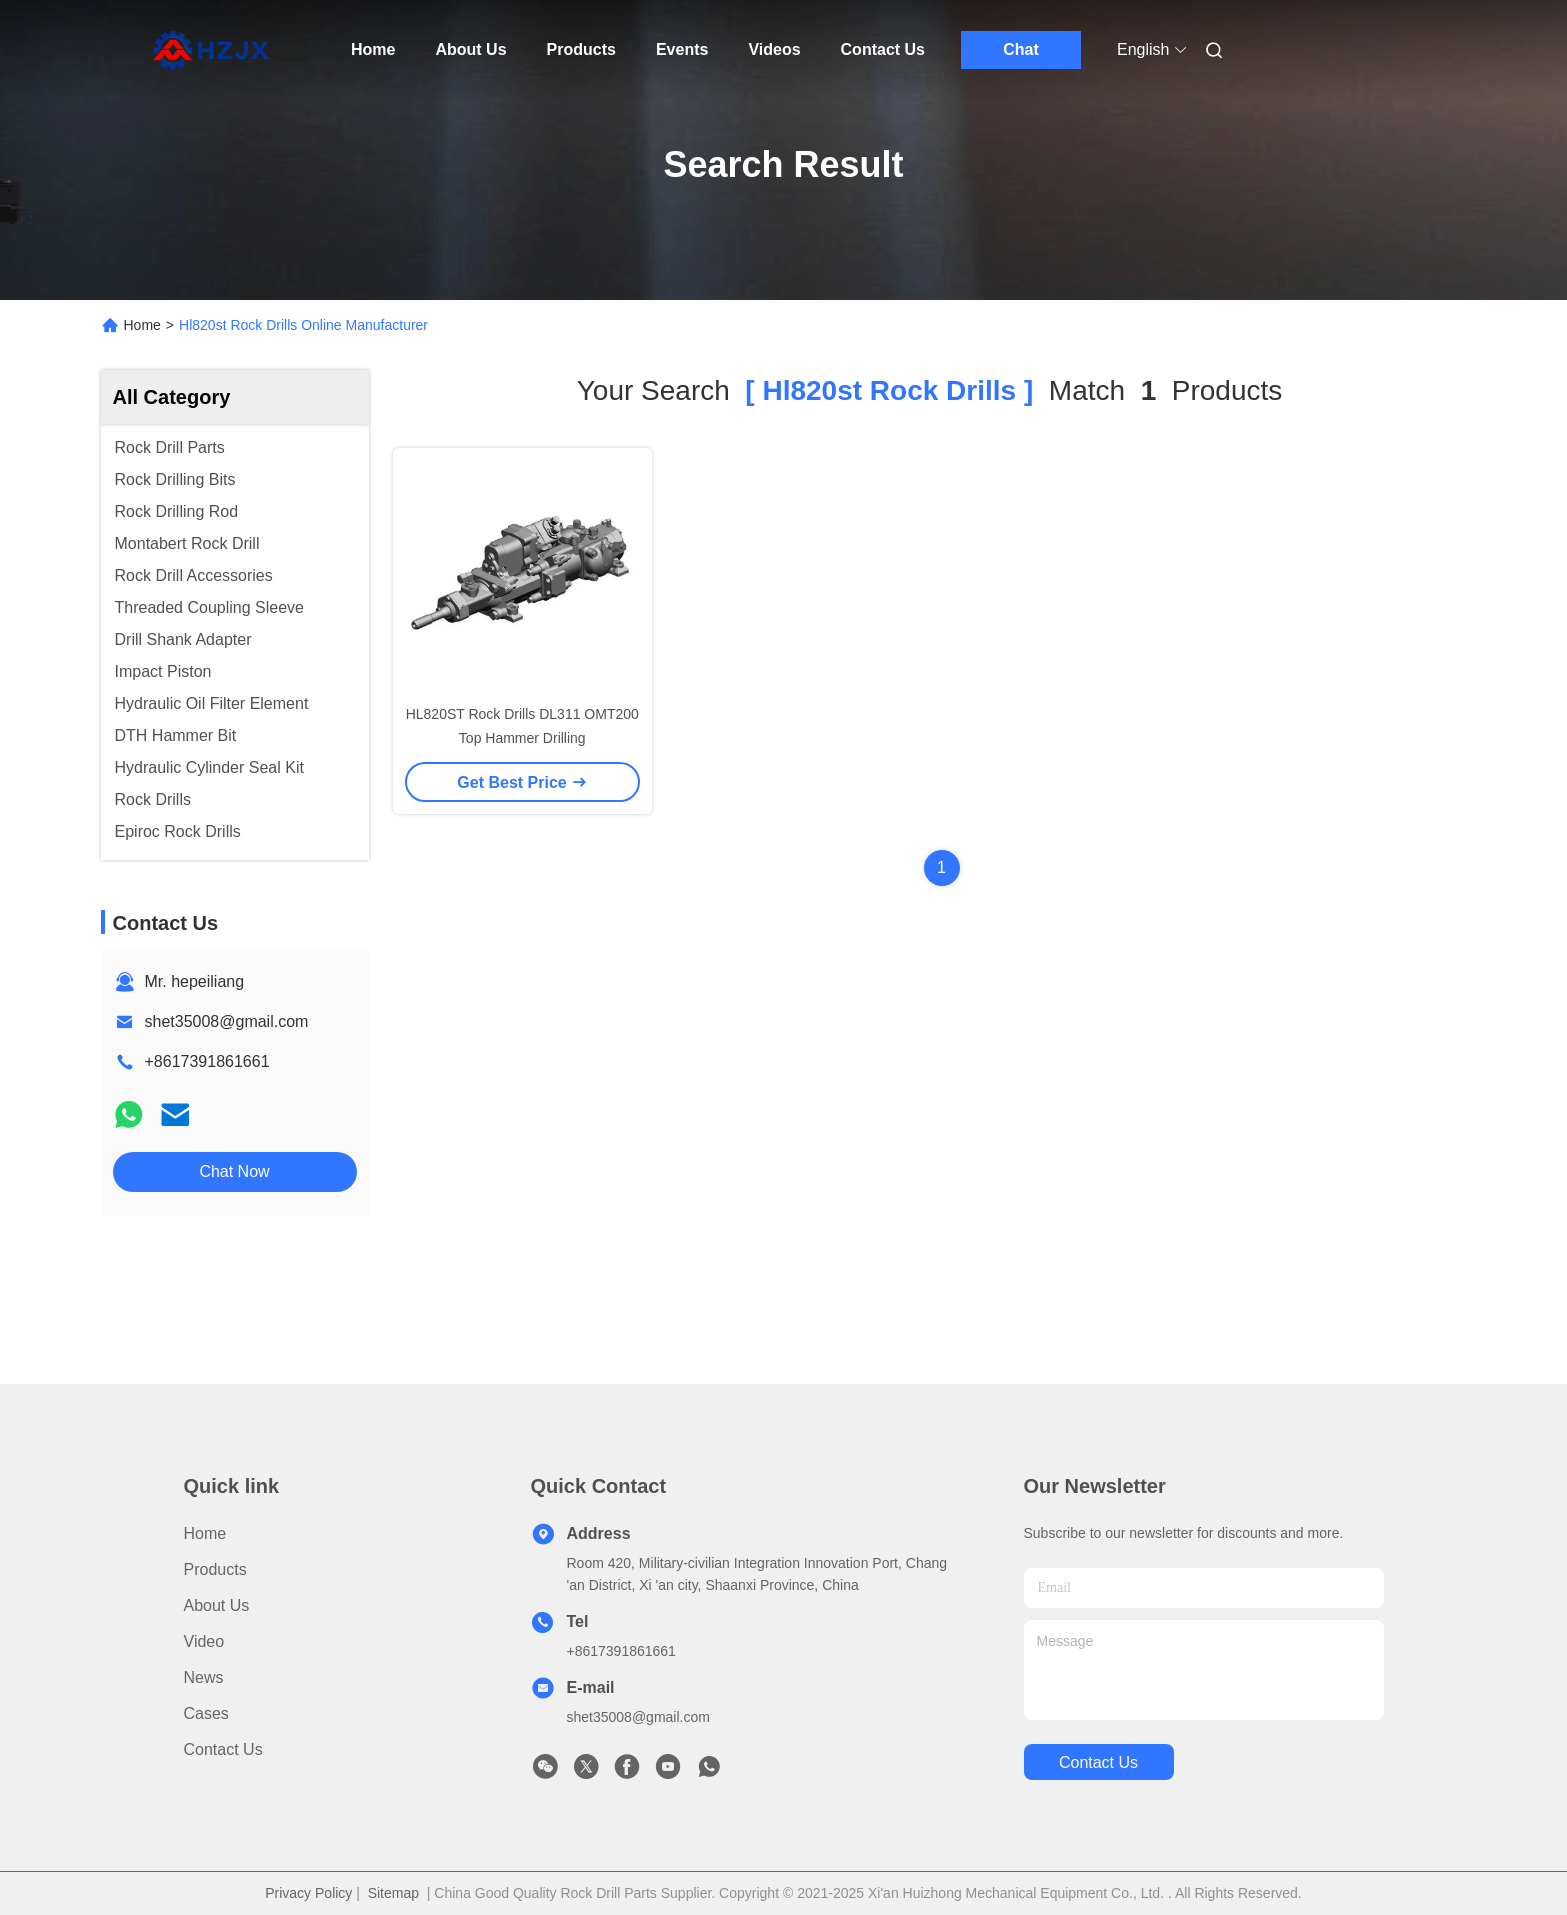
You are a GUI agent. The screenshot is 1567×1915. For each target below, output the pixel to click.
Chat (1021, 49)
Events (682, 49)
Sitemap (393, 1893)
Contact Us (883, 49)
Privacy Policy (308, 1893)
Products (581, 49)
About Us (470, 49)
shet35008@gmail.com (227, 1021)
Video (204, 1641)
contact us (1098, 1762)
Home (373, 49)
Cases (206, 1713)
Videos (774, 49)
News (204, 1677)
